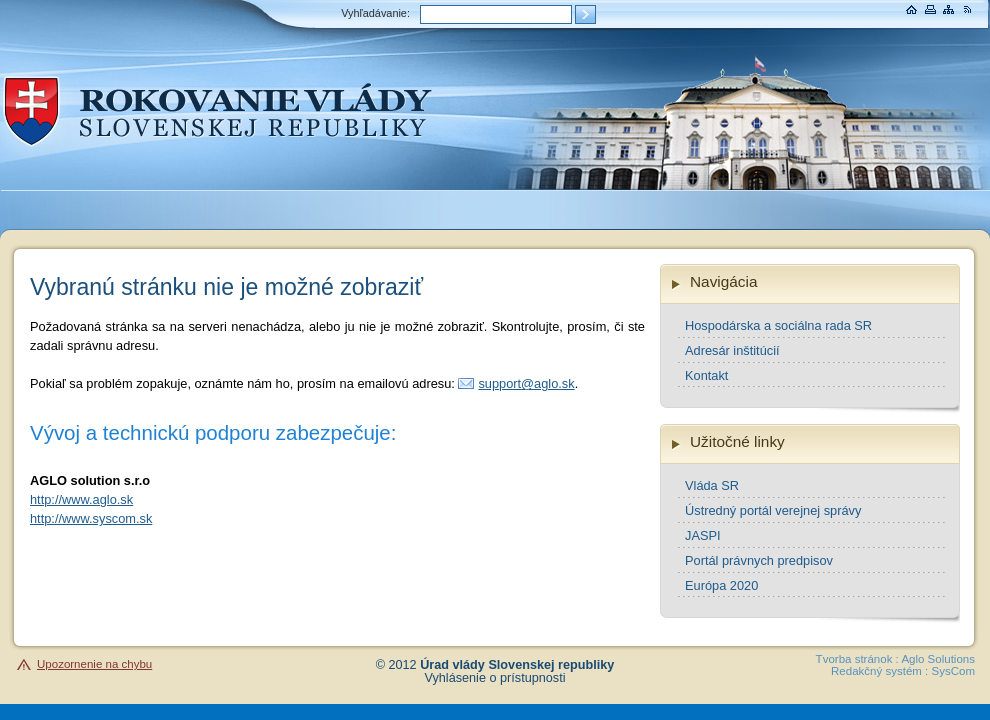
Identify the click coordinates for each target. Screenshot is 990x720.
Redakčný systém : (879, 671)
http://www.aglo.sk (81, 499)
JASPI (703, 535)
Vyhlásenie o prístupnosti (495, 678)
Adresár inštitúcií (732, 350)
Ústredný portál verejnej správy (773, 510)
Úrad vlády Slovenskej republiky (517, 665)
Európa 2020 (721, 585)
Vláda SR (712, 485)
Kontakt (706, 375)
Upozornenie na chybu (94, 664)
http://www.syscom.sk (91, 518)
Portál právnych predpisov (759, 560)
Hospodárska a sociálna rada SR (778, 325)
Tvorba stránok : (857, 659)
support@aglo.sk (526, 383)
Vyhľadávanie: (375, 13)
